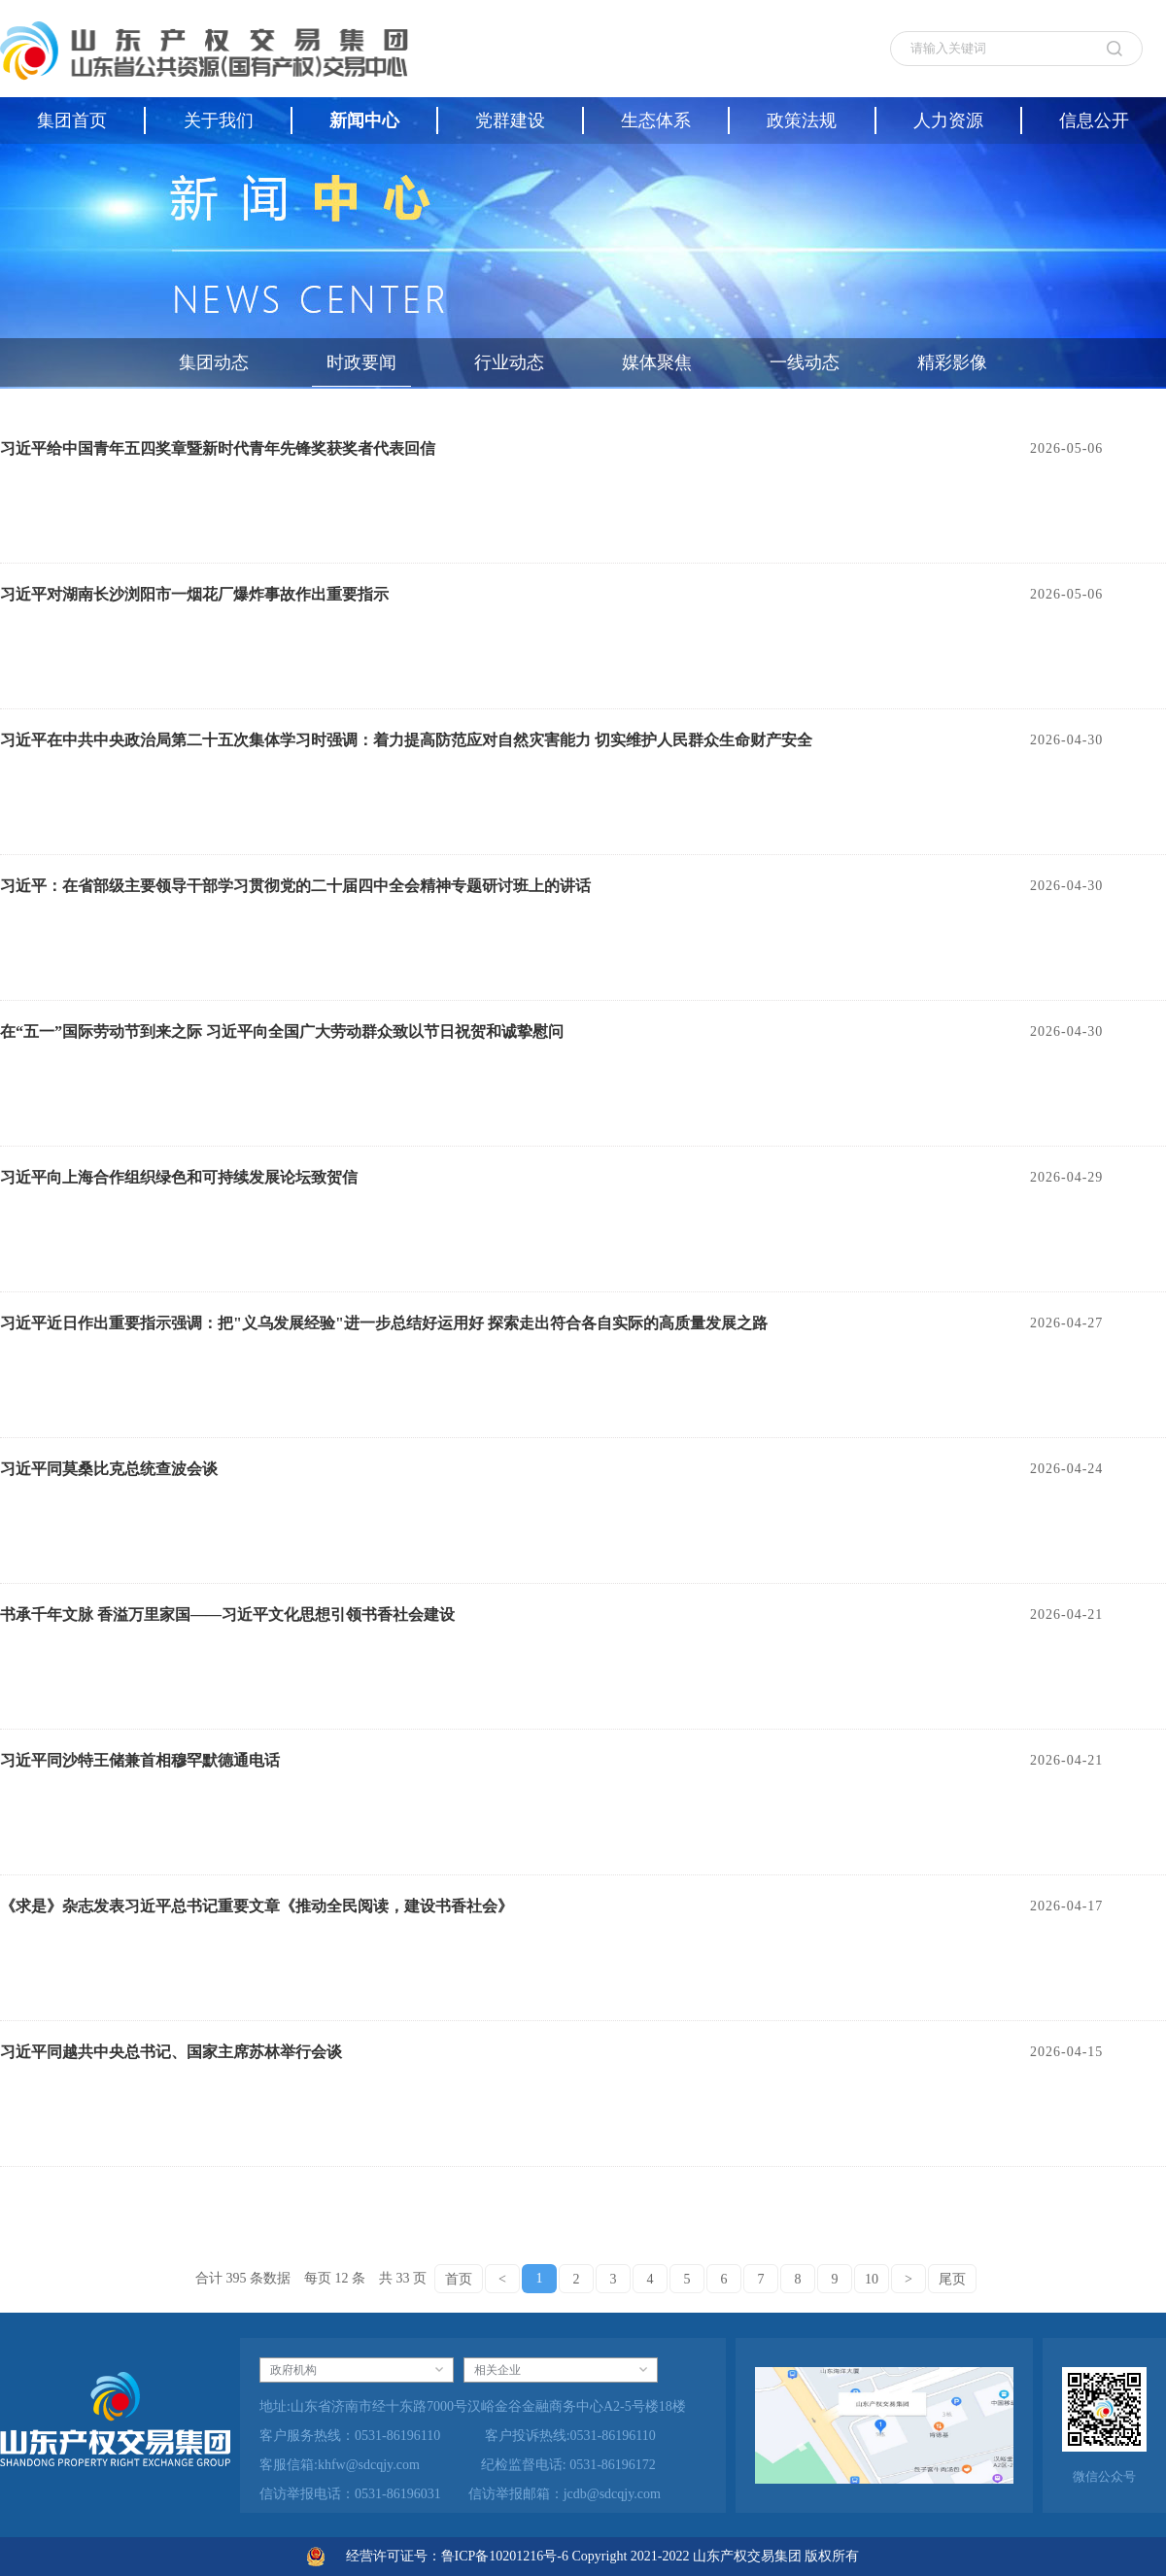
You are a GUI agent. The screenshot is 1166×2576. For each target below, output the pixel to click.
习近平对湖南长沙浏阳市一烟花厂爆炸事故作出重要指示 (194, 594)
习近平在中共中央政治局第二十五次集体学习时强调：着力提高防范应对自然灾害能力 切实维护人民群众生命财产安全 (406, 740)
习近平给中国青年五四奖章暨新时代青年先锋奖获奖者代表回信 (217, 448)
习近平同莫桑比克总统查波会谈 (109, 1468)
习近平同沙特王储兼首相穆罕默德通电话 (140, 1760)
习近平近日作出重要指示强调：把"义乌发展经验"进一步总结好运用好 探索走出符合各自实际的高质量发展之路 (384, 1323)
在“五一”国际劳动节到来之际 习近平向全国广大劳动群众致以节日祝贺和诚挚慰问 (282, 1031)
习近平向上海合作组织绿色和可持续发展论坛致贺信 (179, 1177)
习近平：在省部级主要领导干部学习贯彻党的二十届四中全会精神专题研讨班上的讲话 (295, 885)
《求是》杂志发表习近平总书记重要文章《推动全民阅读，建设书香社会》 (256, 1906)
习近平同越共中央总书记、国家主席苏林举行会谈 (171, 2052)
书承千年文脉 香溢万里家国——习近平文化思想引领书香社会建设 (227, 1614)
